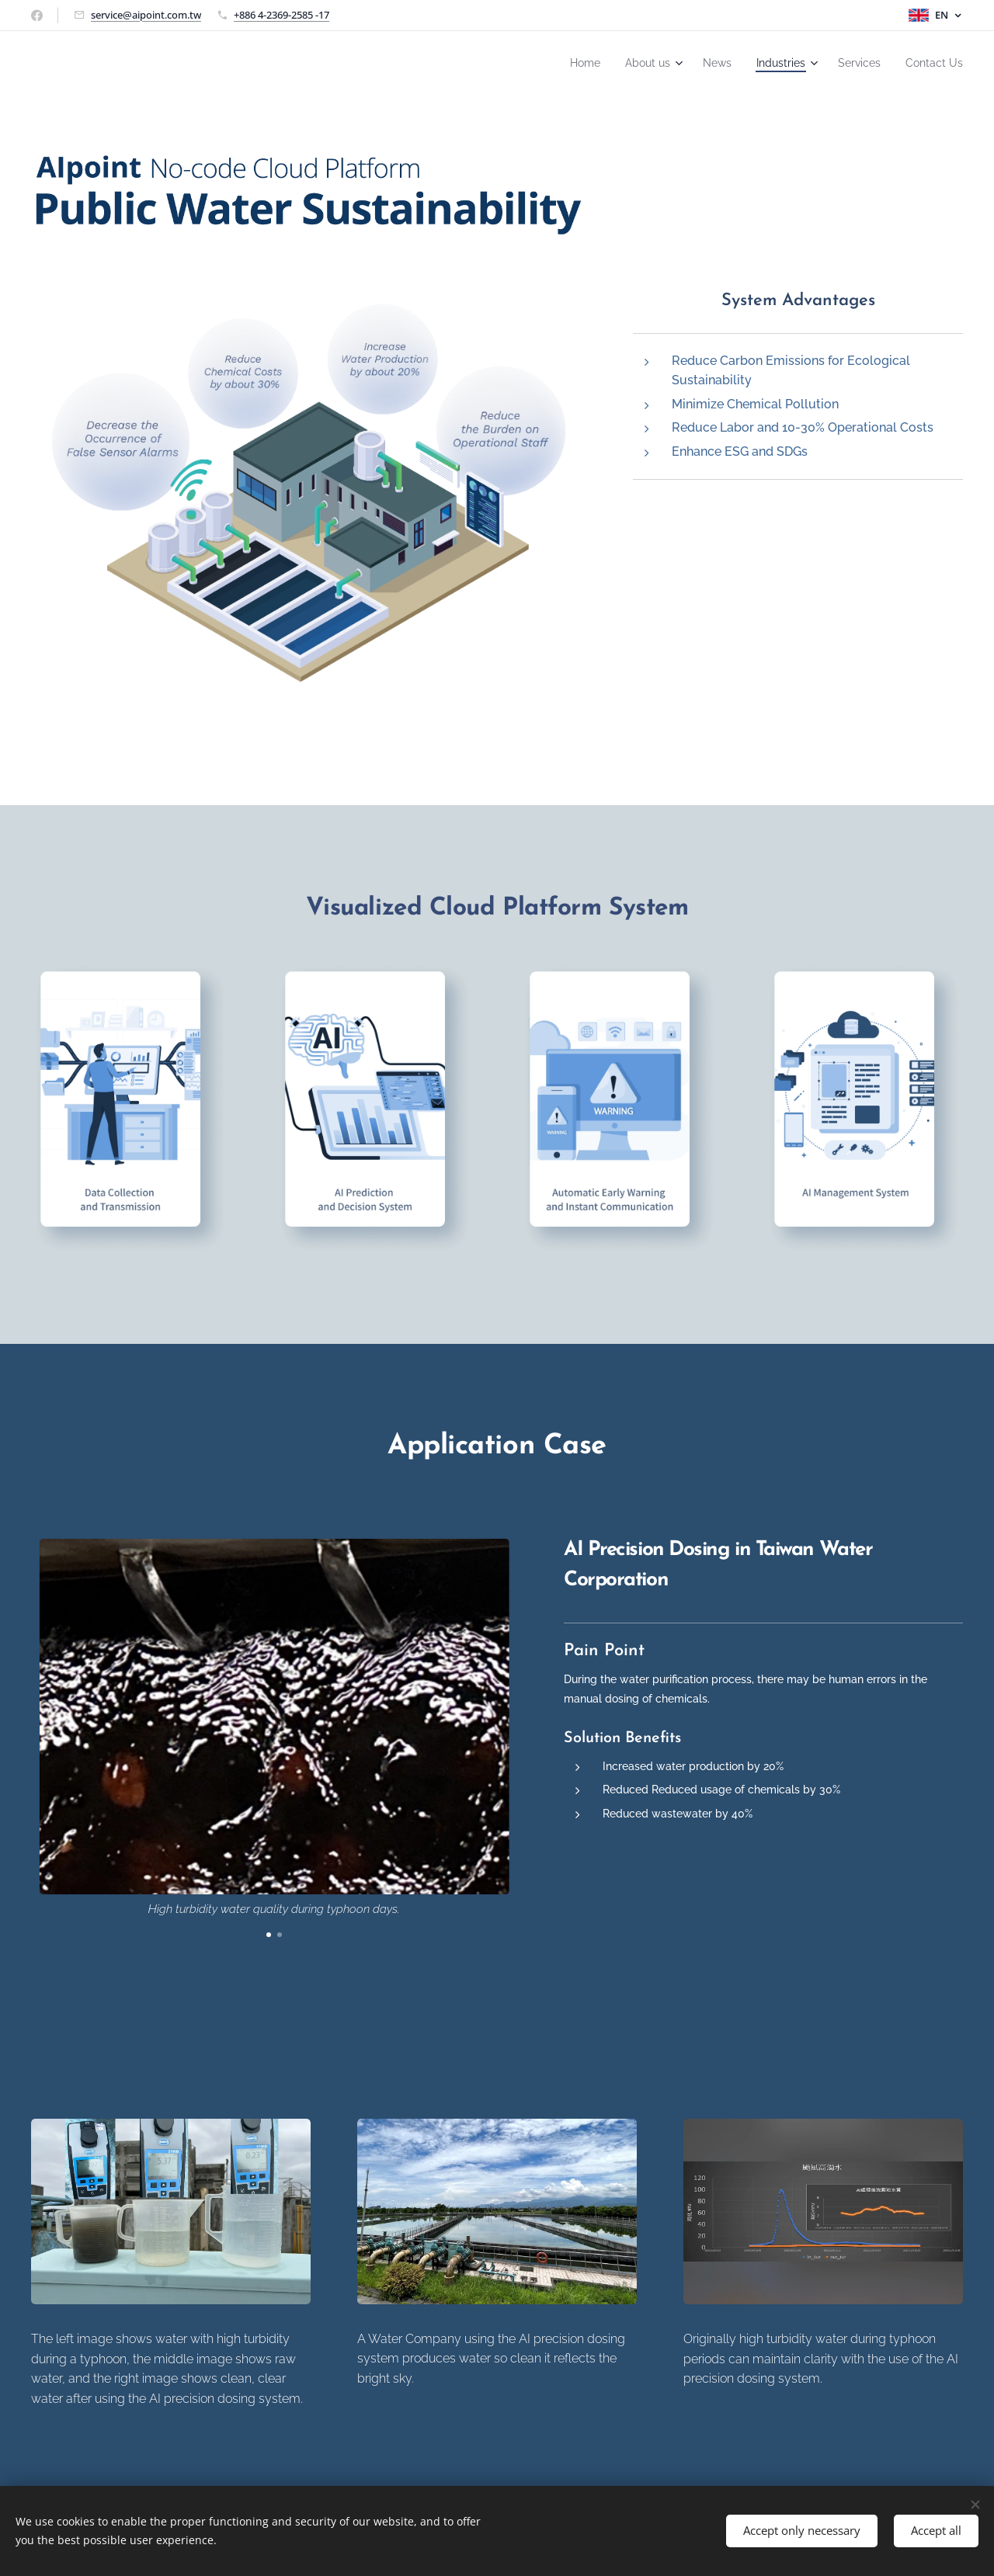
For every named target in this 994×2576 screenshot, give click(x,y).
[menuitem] (556, 62)
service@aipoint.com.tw (146, 15)
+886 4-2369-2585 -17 (281, 15)
